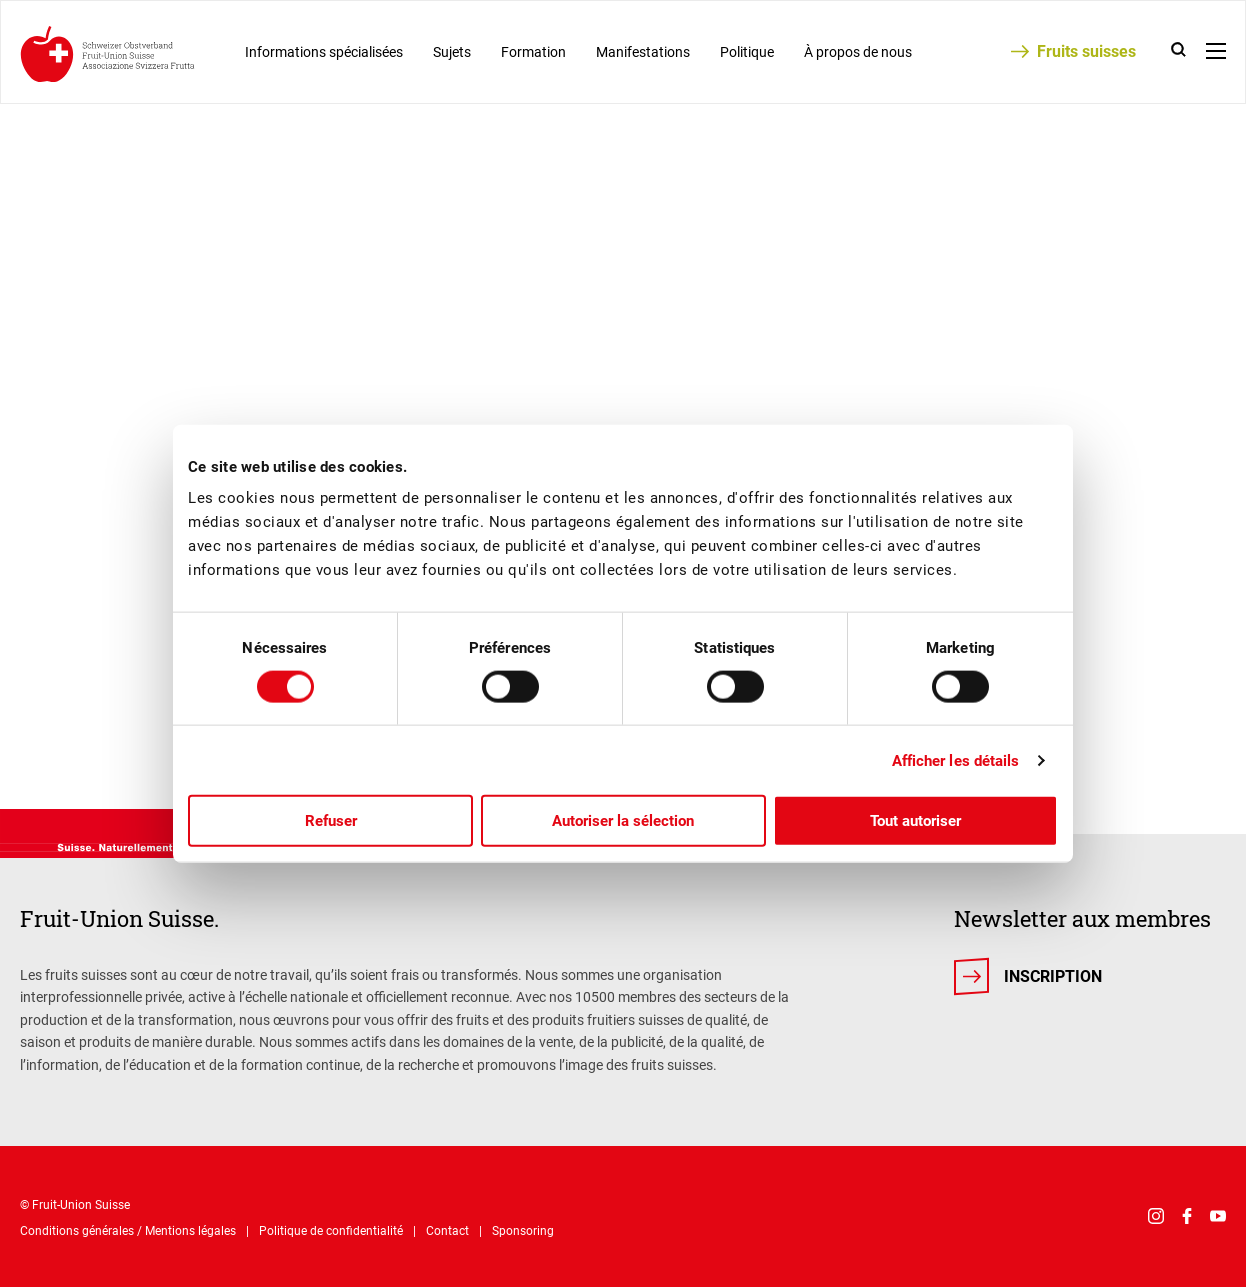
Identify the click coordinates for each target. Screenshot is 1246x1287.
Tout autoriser (915, 821)
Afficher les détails (956, 760)
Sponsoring (523, 1231)
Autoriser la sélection (623, 821)
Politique (747, 52)
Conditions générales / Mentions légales (128, 1231)
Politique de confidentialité (331, 1231)
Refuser (331, 821)
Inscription (1053, 976)
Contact (447, 1231)
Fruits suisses (1086, 51)
